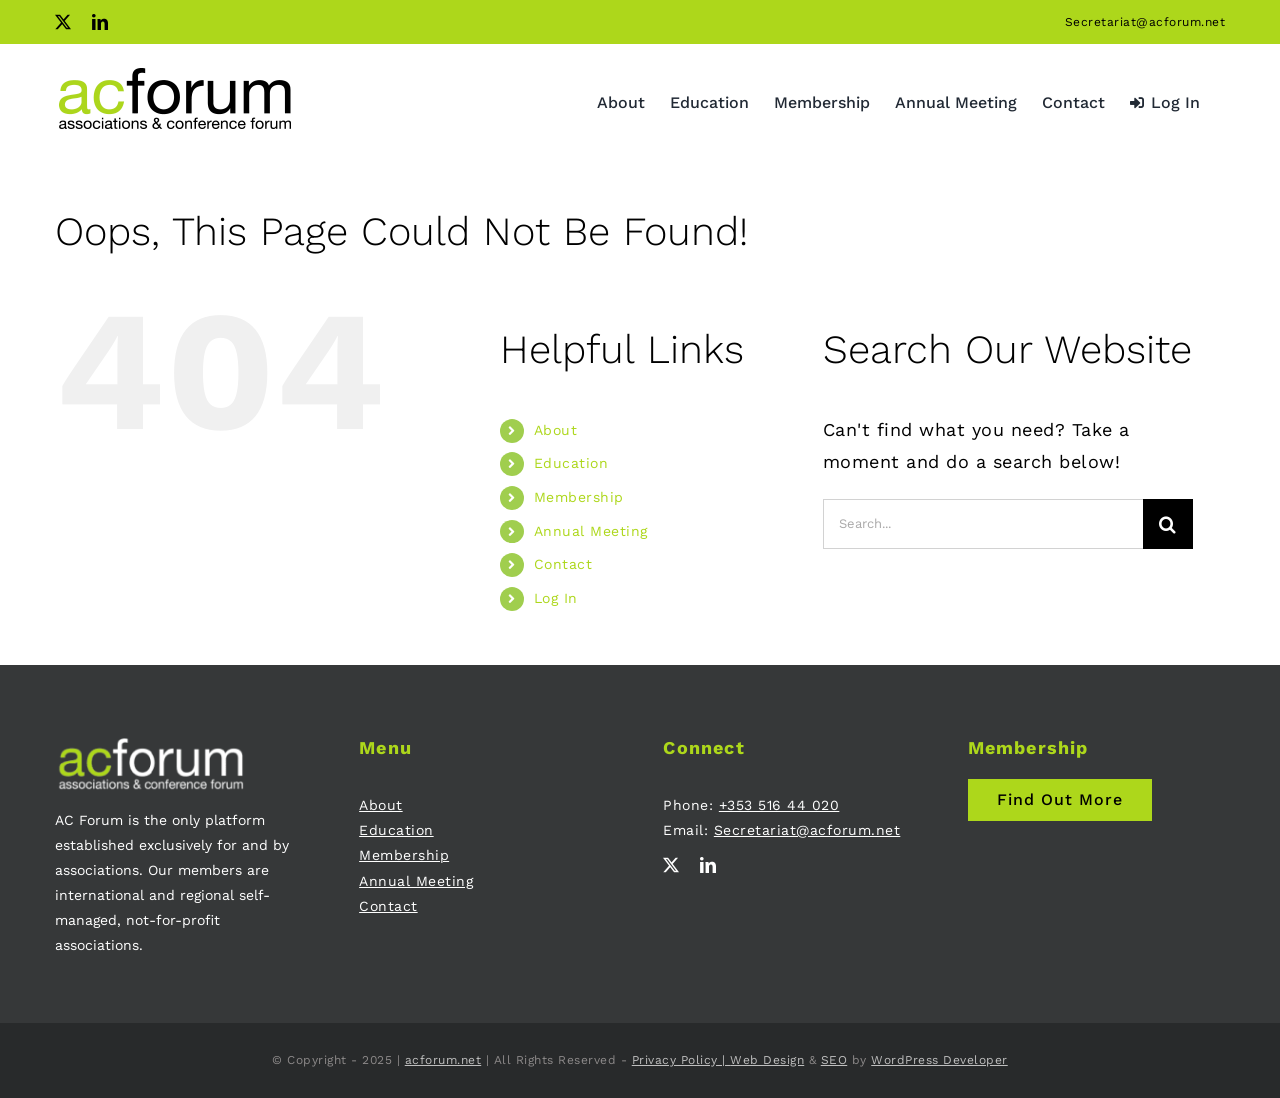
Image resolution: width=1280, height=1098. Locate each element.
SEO (834, 1060)
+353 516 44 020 (779, 805)
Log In (556, 598)
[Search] (1168, 524)
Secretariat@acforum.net (1145, 22)
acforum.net (443, 1060)
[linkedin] (708, 865)
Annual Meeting (591, 531)
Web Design (767, 1060)
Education (571, 463)
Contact (563, 564)
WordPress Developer (939, 1060)
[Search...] (983, 524)
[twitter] (671, 865)
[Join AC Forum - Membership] (1060, 800)
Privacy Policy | (681, 1060)
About (556, 430)
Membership (579, 497)
